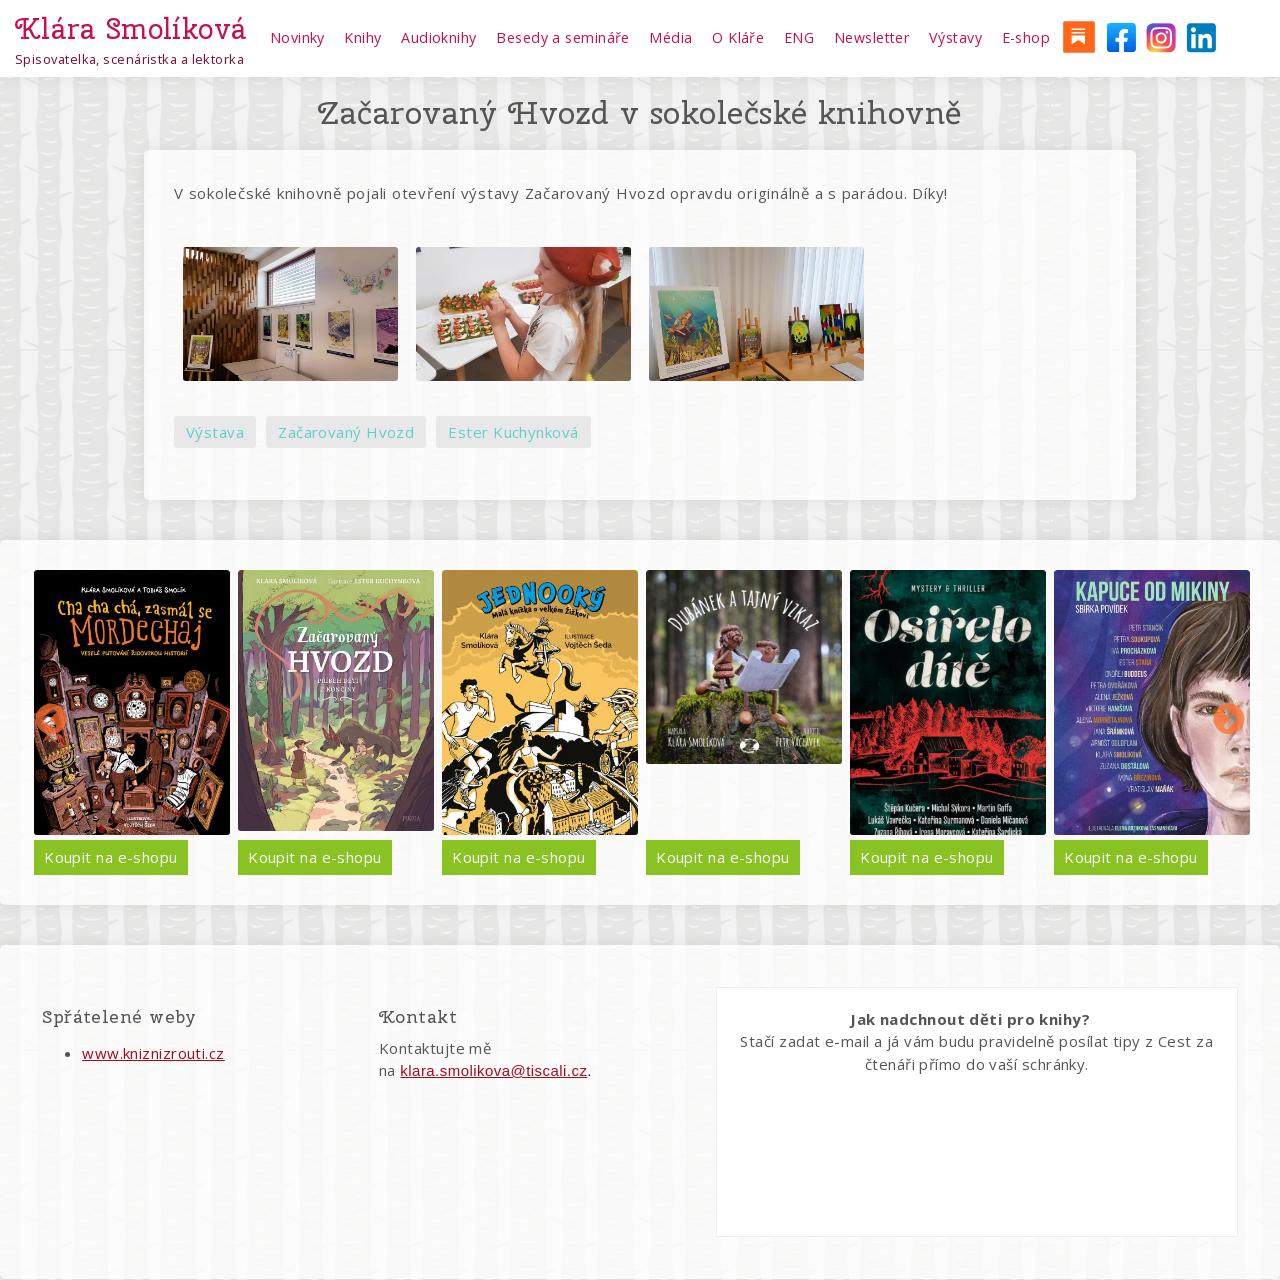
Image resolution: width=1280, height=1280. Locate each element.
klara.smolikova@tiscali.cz (493, 1070)
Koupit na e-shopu (111, 857)
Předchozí (51, 721)
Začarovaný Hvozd (346, 432)
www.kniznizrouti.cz (153, 1053)
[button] (290, 314)
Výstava (215, 432)
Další (1229, 721)
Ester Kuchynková (513, 432)
